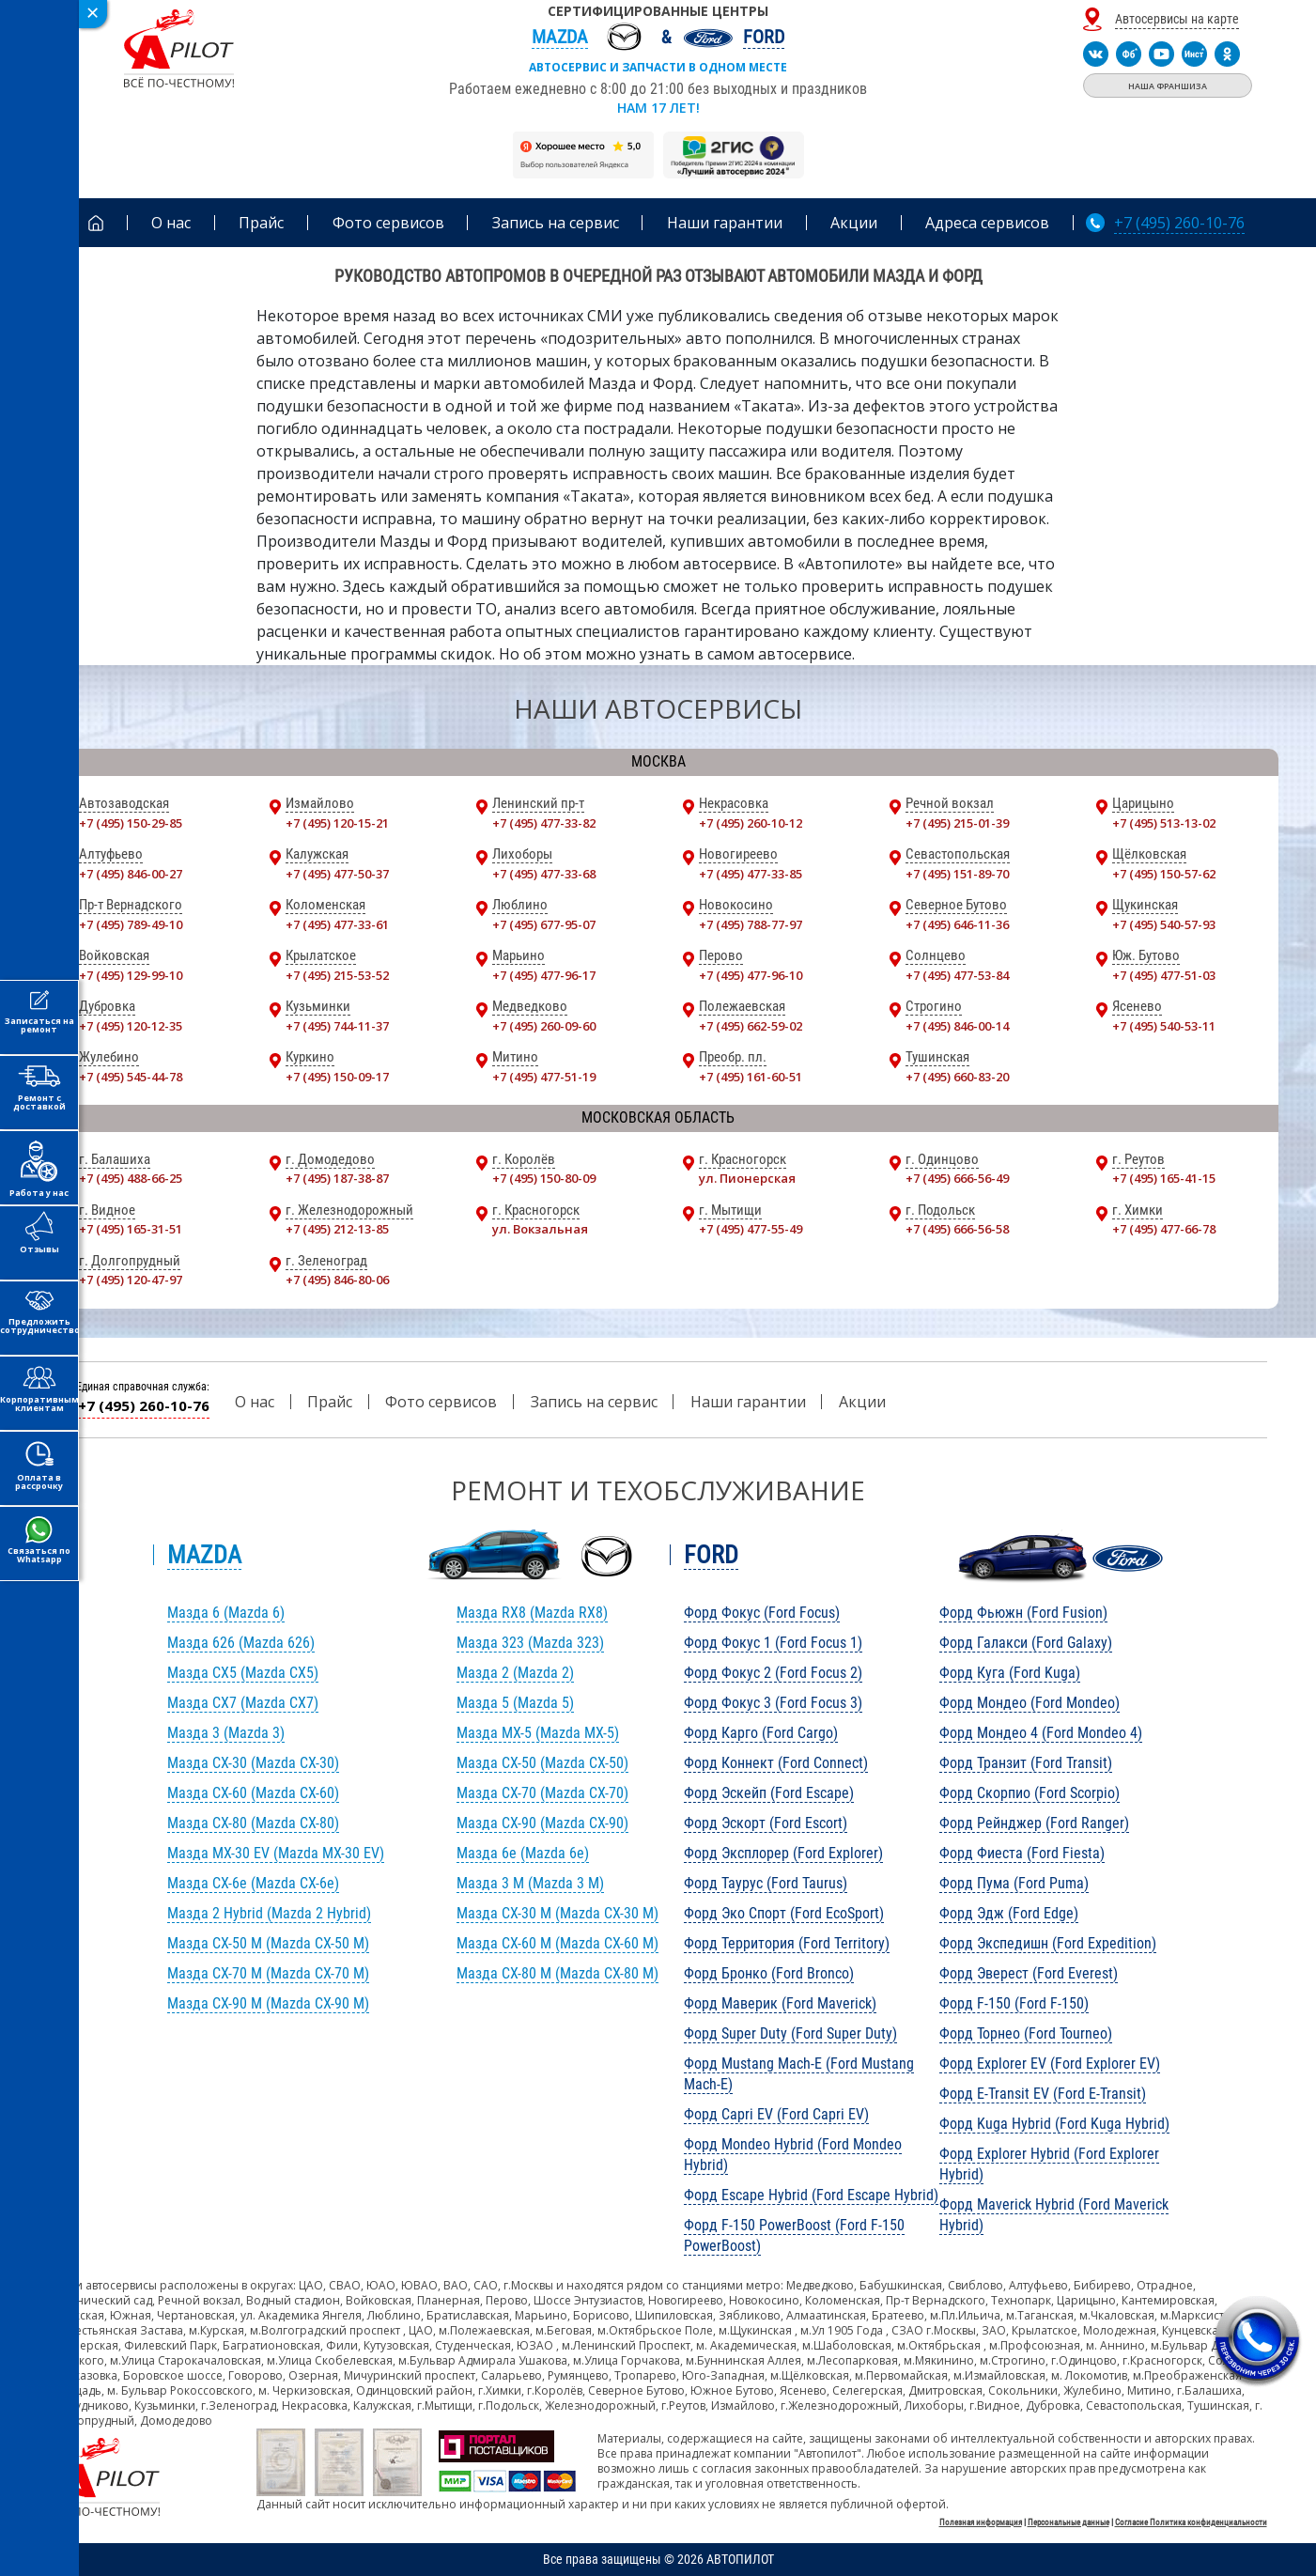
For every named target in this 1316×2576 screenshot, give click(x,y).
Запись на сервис (594, 1401)
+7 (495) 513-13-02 (1163, 823)
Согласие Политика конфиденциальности (1191, 2522)
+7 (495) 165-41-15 (1163, 1178)
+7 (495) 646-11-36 (957, 924)
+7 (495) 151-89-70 (957, 873)
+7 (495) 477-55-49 (750, 1228)
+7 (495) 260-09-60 (544, 1025)
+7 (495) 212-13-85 (337, 1228)
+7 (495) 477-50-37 (337, 873)
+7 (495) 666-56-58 (957, 1228)
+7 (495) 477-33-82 (544, 823)
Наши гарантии (748, 1401)
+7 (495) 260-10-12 (750, 823)
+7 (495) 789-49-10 (130, 924)
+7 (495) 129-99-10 (130, 975)
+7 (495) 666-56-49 (957, 1178)
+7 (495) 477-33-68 (544, 873)
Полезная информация (980, 2522)
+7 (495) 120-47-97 (130, 1279)
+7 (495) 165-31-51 (130, 1228)
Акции (862, 1401)
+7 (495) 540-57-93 (1163, 924)
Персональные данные (1068, 2522)
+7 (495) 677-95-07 (544, 924)
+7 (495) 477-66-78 (1163, 1228)
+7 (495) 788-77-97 (750, 924)
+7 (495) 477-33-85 (750, 873)
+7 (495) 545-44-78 (130, 1076)
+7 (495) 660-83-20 (957, 1076)
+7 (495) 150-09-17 (337, 1076)
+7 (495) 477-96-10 (750, 975)
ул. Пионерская (747, 1178)
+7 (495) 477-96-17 (544, 975)
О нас (254, 1401)
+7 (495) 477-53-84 (957, 975)
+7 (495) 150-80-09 (544, 1178)
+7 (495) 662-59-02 (750, 1025)
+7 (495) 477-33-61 (337, 924)
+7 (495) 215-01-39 (957, 823)
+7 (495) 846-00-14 (957, 1025)
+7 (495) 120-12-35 (130, 1025)
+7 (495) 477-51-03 (1163, 975)
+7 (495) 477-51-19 (544, 1076)
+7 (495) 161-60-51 (750, 1076)
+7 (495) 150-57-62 (1163, 873)
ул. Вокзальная (540, 1228)
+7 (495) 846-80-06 (337, 1279)
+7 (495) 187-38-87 (337, 1178)
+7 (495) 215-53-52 (337, 975)
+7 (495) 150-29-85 (130, 823)
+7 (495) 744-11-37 (337, 1025)
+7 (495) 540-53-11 (1163, 1025)
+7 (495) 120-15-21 (337, 823)
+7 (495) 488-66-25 (130, 1178)
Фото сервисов (441, 1401)
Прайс (329, 1401)
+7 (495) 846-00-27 (130, 873)
